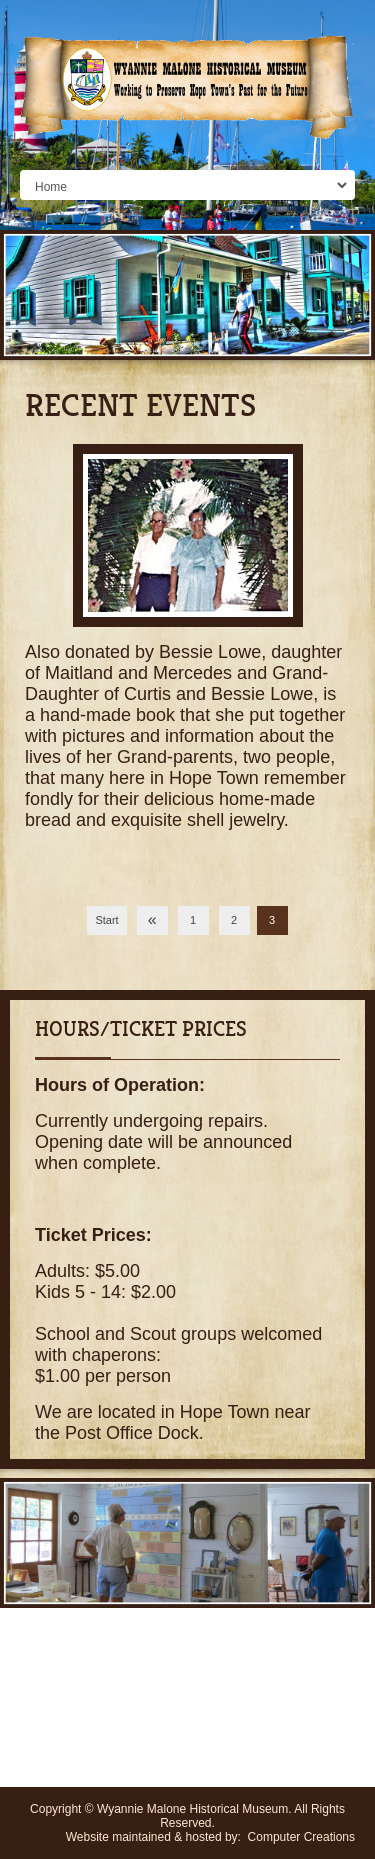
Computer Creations (301, 1837)
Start (106, 920)
